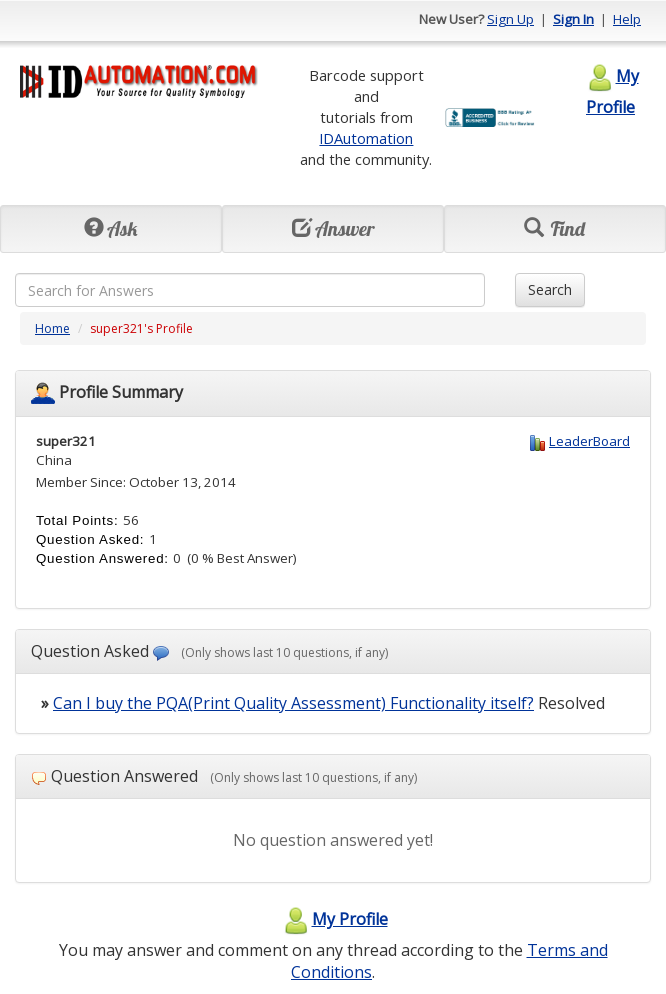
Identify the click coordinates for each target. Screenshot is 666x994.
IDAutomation (366, 138)
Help (627, 19)
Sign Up (510, 19)
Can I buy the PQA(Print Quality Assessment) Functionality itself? (293, 703)
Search (550, 289)
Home (52, 328)
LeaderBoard (589, 441)
